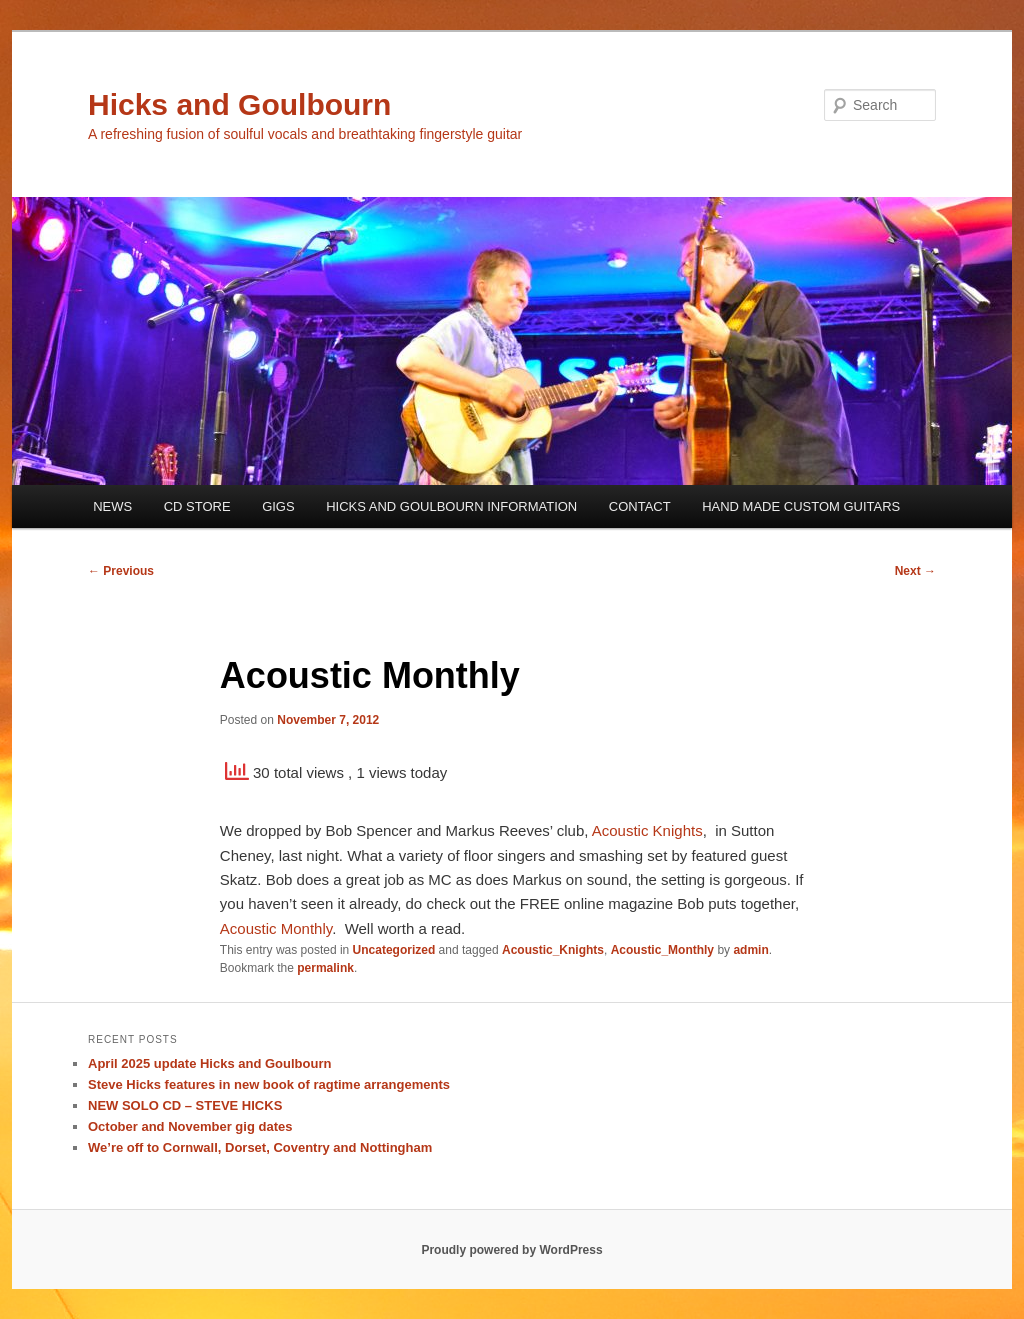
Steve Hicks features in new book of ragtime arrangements (269, 1084)
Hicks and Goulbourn (239, 104)
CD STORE (197, 506)
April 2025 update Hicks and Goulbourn (209, 1063)
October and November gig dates (190, 1126)
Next (915, 571)
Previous (121, 571)
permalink (325, 968)
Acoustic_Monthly (662, 950)
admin (750, 950)
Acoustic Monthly (276, 928)
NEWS (112, 506)
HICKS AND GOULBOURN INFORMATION (451, 506)
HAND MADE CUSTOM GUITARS (801, 506)
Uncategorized (394, 950)
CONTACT (640, 506)
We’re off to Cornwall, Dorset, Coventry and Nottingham (260, 1147)
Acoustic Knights (647, 830)
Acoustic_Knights (553, 950)
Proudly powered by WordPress (511, 1250)
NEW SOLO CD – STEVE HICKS (185, 1105)
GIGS (278, 506)
